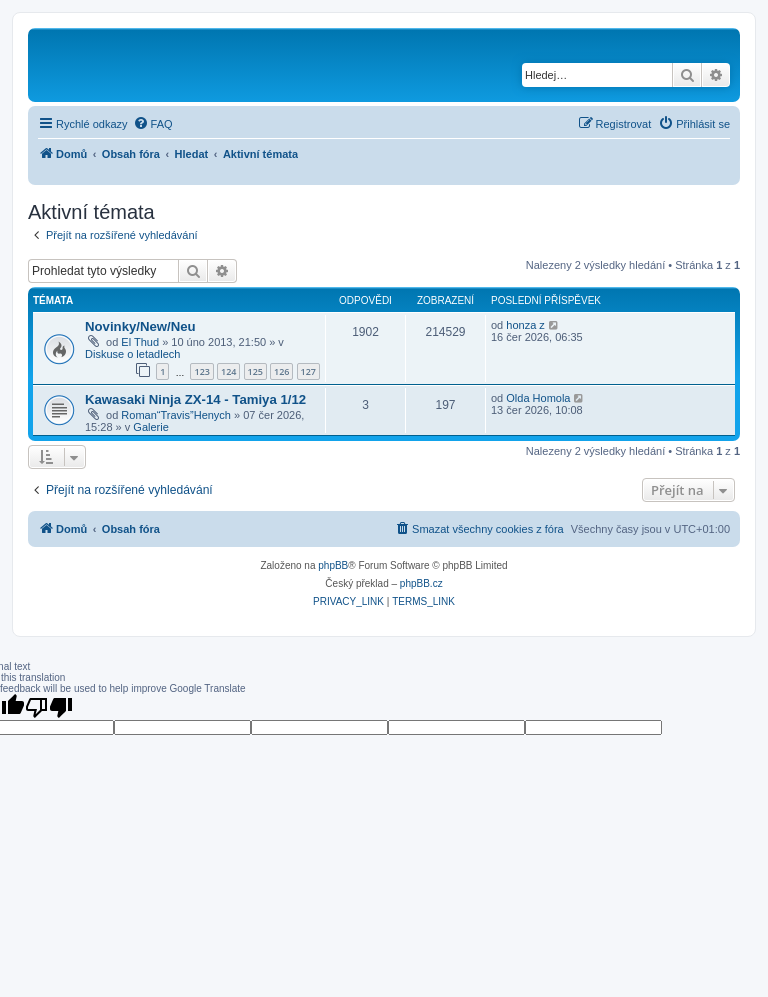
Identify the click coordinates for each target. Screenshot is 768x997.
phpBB (333, 565)
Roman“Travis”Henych (176, 415)
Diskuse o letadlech (132, 354)
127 (308, 371)
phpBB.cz (421, 583)
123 (201, 371)
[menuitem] (153, 124)
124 (228, 371)
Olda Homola (538, 398)
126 (281, 371)
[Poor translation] (49, 707)
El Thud (140, 342)
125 (255, 371)
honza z (525, 325)
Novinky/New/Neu (140, 326)
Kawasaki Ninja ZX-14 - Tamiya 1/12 (195, 399)
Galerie (150, 427)
